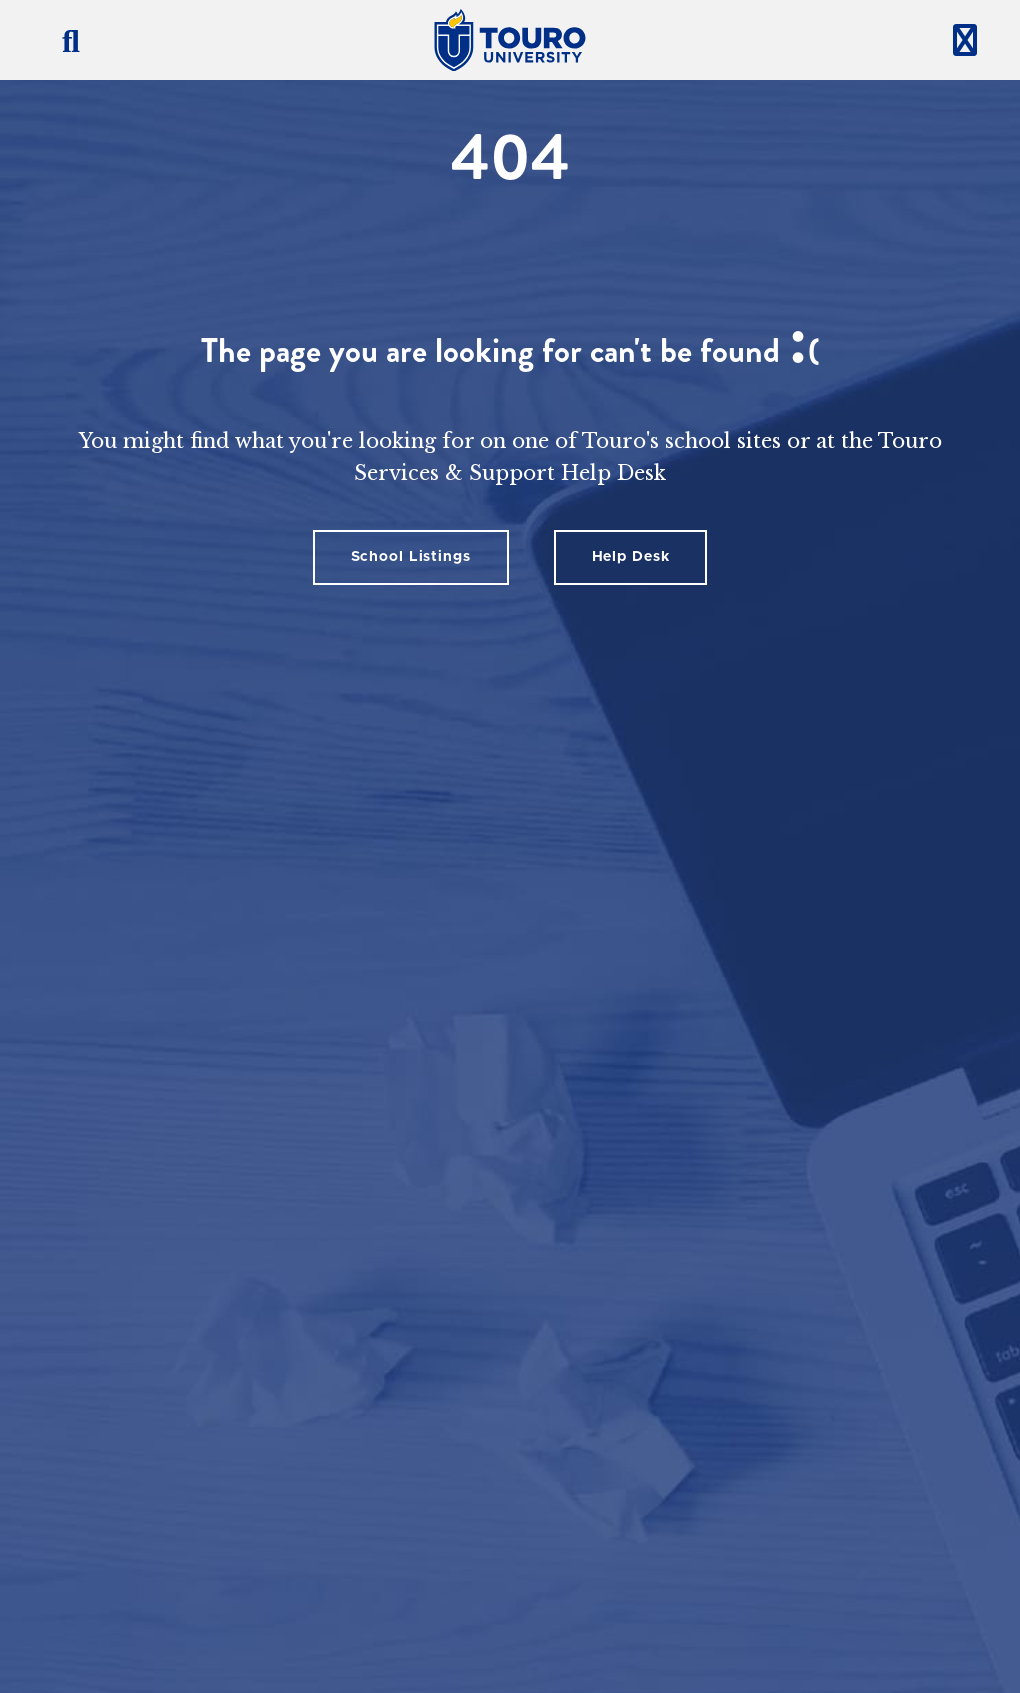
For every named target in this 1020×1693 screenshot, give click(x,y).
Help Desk (631, 557)
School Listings (411, 557)
